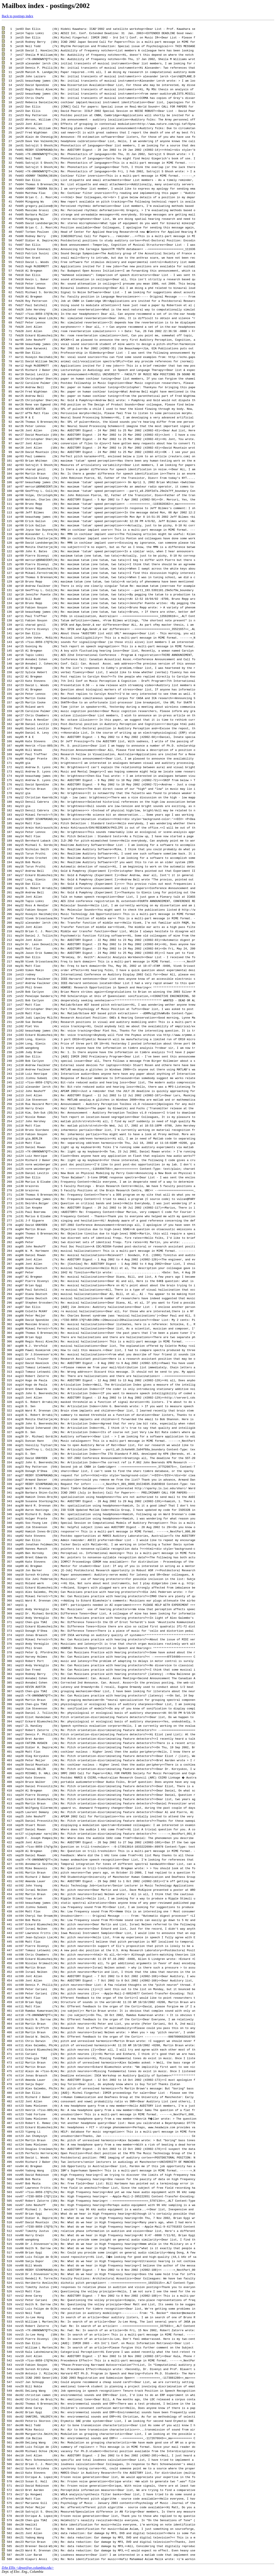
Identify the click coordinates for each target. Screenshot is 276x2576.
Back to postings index (17, 16)
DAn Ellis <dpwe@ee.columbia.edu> (28, 2568)
